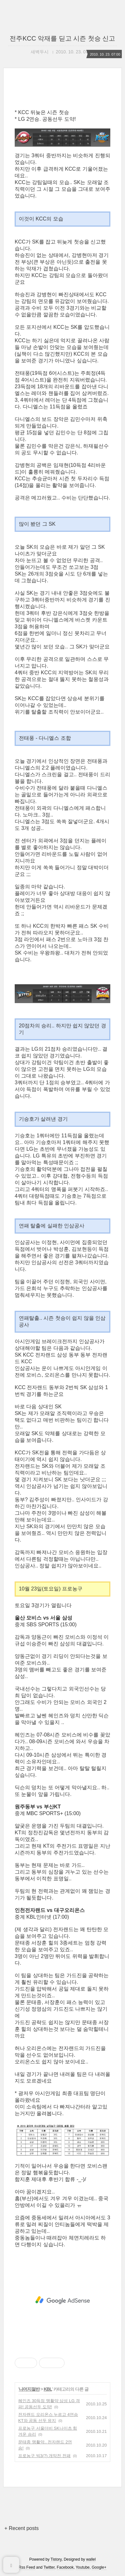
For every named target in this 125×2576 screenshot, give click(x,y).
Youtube (83, 2567)
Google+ (99, 2567)
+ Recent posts (21, 2528)
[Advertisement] (62, 2300)
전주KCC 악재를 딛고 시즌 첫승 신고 (62, 38)
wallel (91, 2559)
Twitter (49, 2567)
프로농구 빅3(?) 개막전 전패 (44, 2455)
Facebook (65, 2567)
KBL (48, 2389)
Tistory (56, 2559)
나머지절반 (29, 2389)
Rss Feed (27, 2567)
